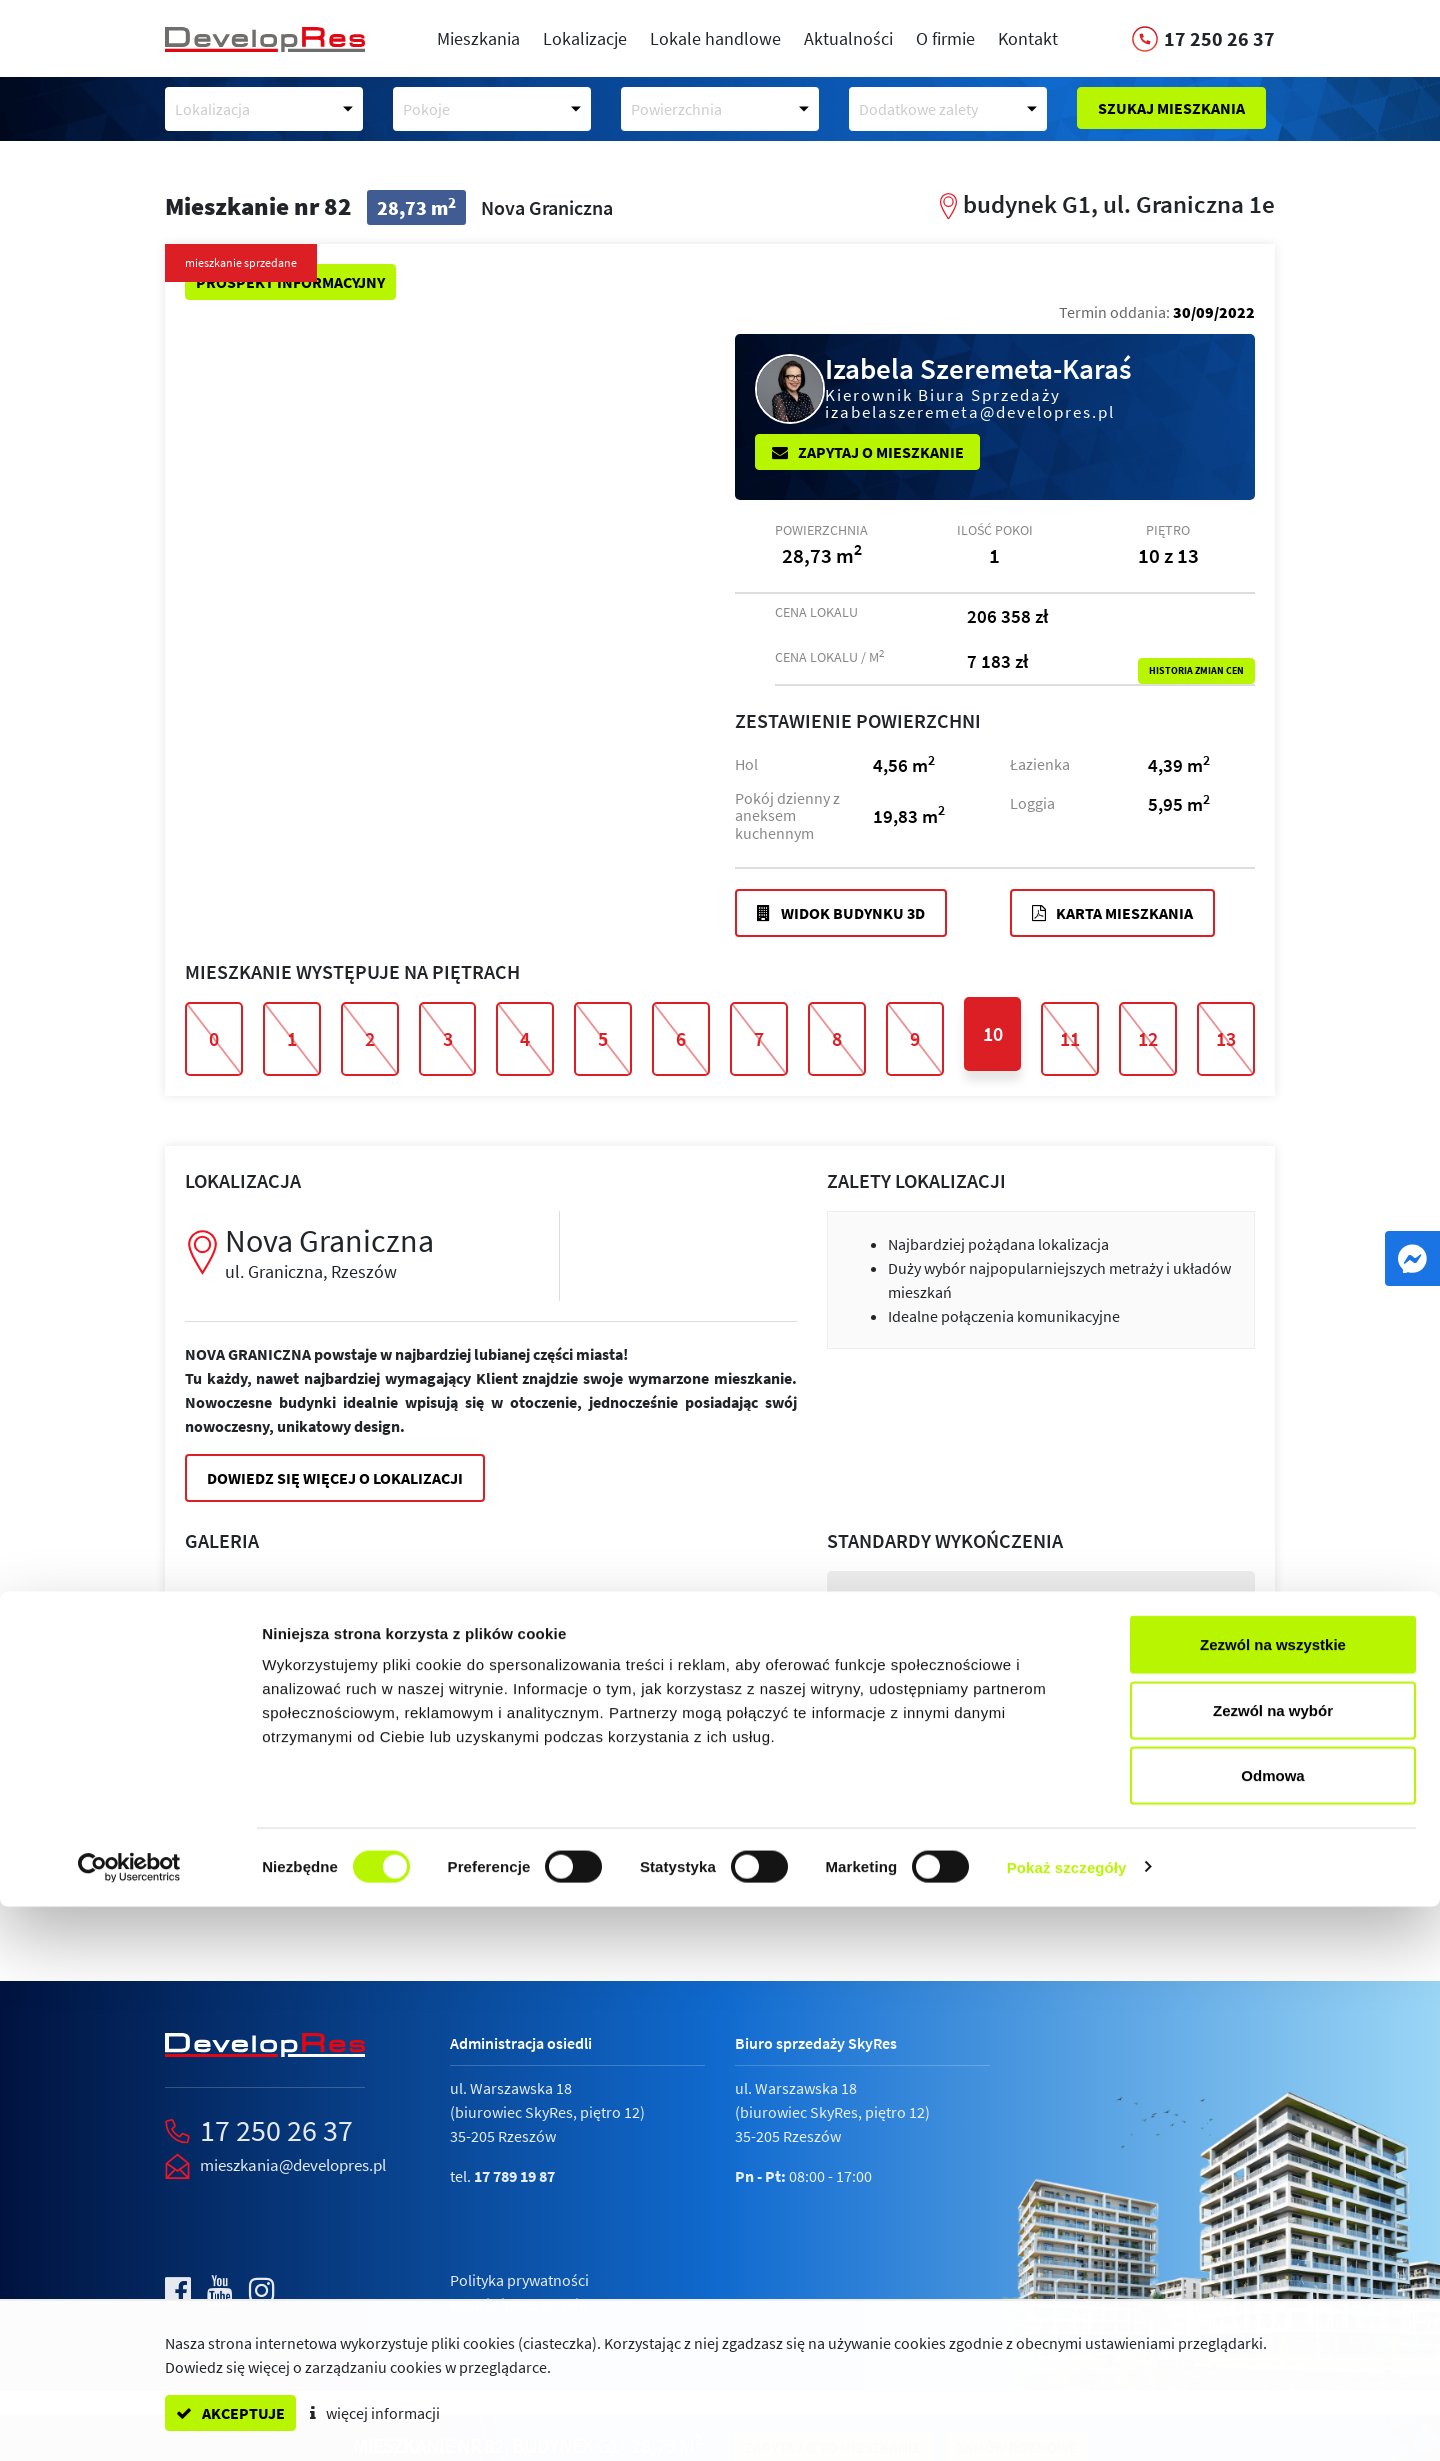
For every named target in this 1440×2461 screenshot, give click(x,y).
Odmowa (1272, 2329)
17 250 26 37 (276, 2130)
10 (993, 1033)
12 (1148, 1038)
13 (1226, 1038)
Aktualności (848, 38)
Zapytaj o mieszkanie (868, 452)
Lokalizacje (585, 38)
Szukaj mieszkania (1171, 108)
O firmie (945, 38)
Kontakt (1028, 38)
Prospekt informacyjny (290, 282)
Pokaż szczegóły (1067, 2421)
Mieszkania (478, 38)
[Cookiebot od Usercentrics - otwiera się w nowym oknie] (129, 2422)
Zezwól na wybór (1273, 2264)
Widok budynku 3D (841, 913)
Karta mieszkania (1112, 913)
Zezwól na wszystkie (1273, 2198)
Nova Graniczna (377, 1251)
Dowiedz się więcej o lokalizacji (335, 1478)
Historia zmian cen (1196, 671)
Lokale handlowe (715, 38)
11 (1070, 1038)
